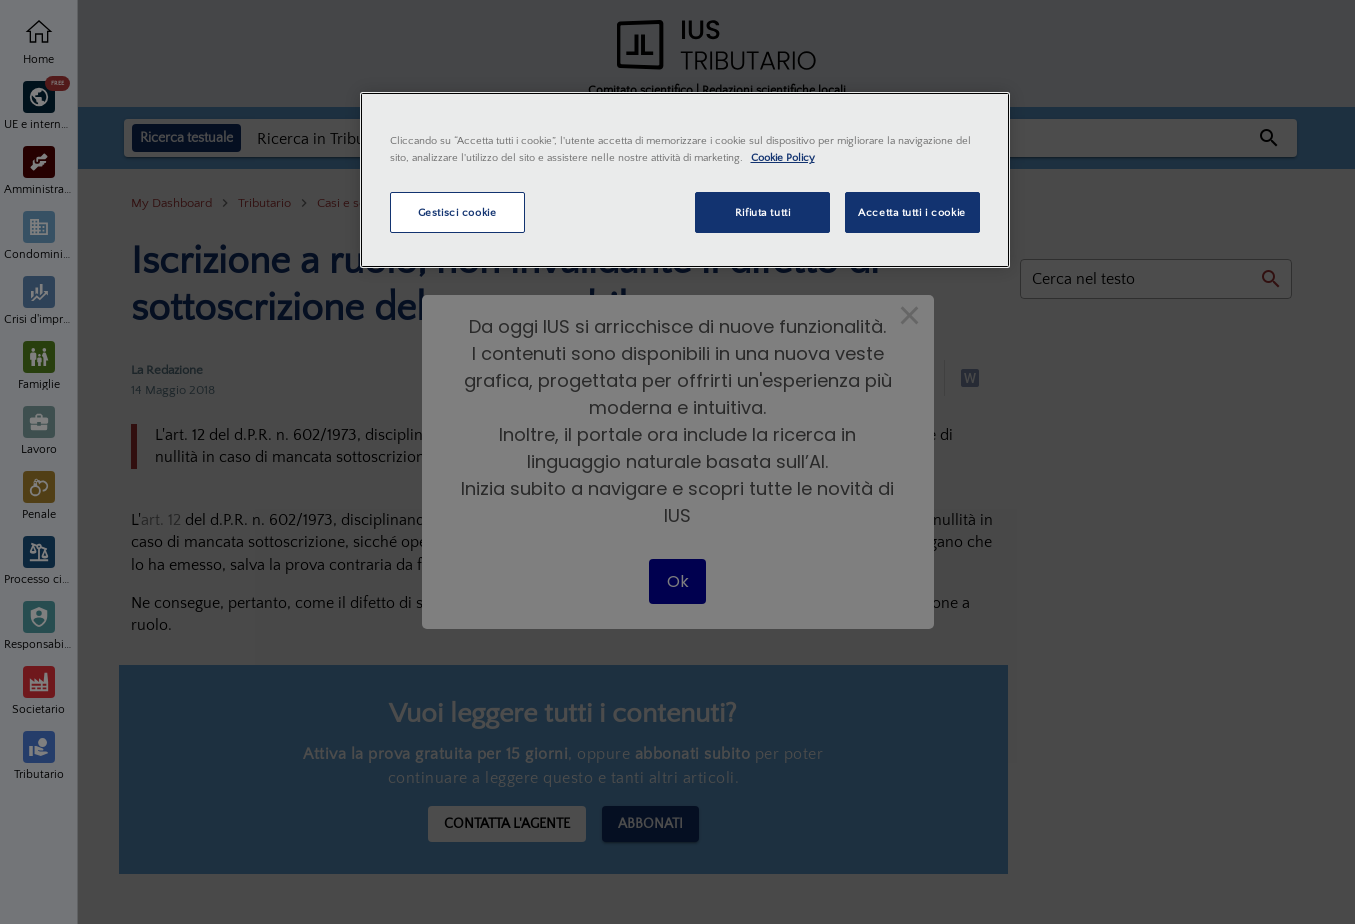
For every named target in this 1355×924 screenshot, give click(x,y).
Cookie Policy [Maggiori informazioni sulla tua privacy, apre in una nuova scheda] (783, 157)
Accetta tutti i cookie (912, 212)
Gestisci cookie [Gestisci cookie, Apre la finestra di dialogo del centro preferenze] (457, 212)
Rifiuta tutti (762, 212)
